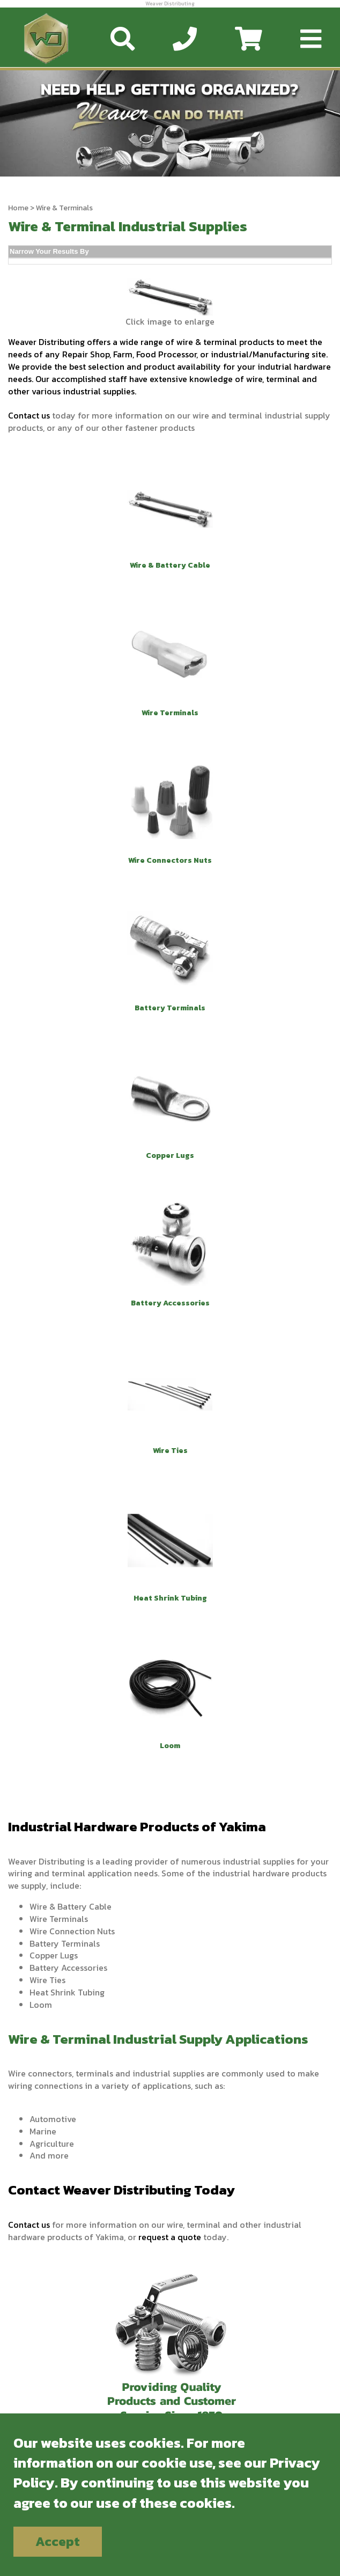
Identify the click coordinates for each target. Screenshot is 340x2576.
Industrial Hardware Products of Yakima (137, 1826)
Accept (57, 2541)
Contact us (29, 415)
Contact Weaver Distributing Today (121, 2189)
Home (18, 208)
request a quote (169, 2236)
